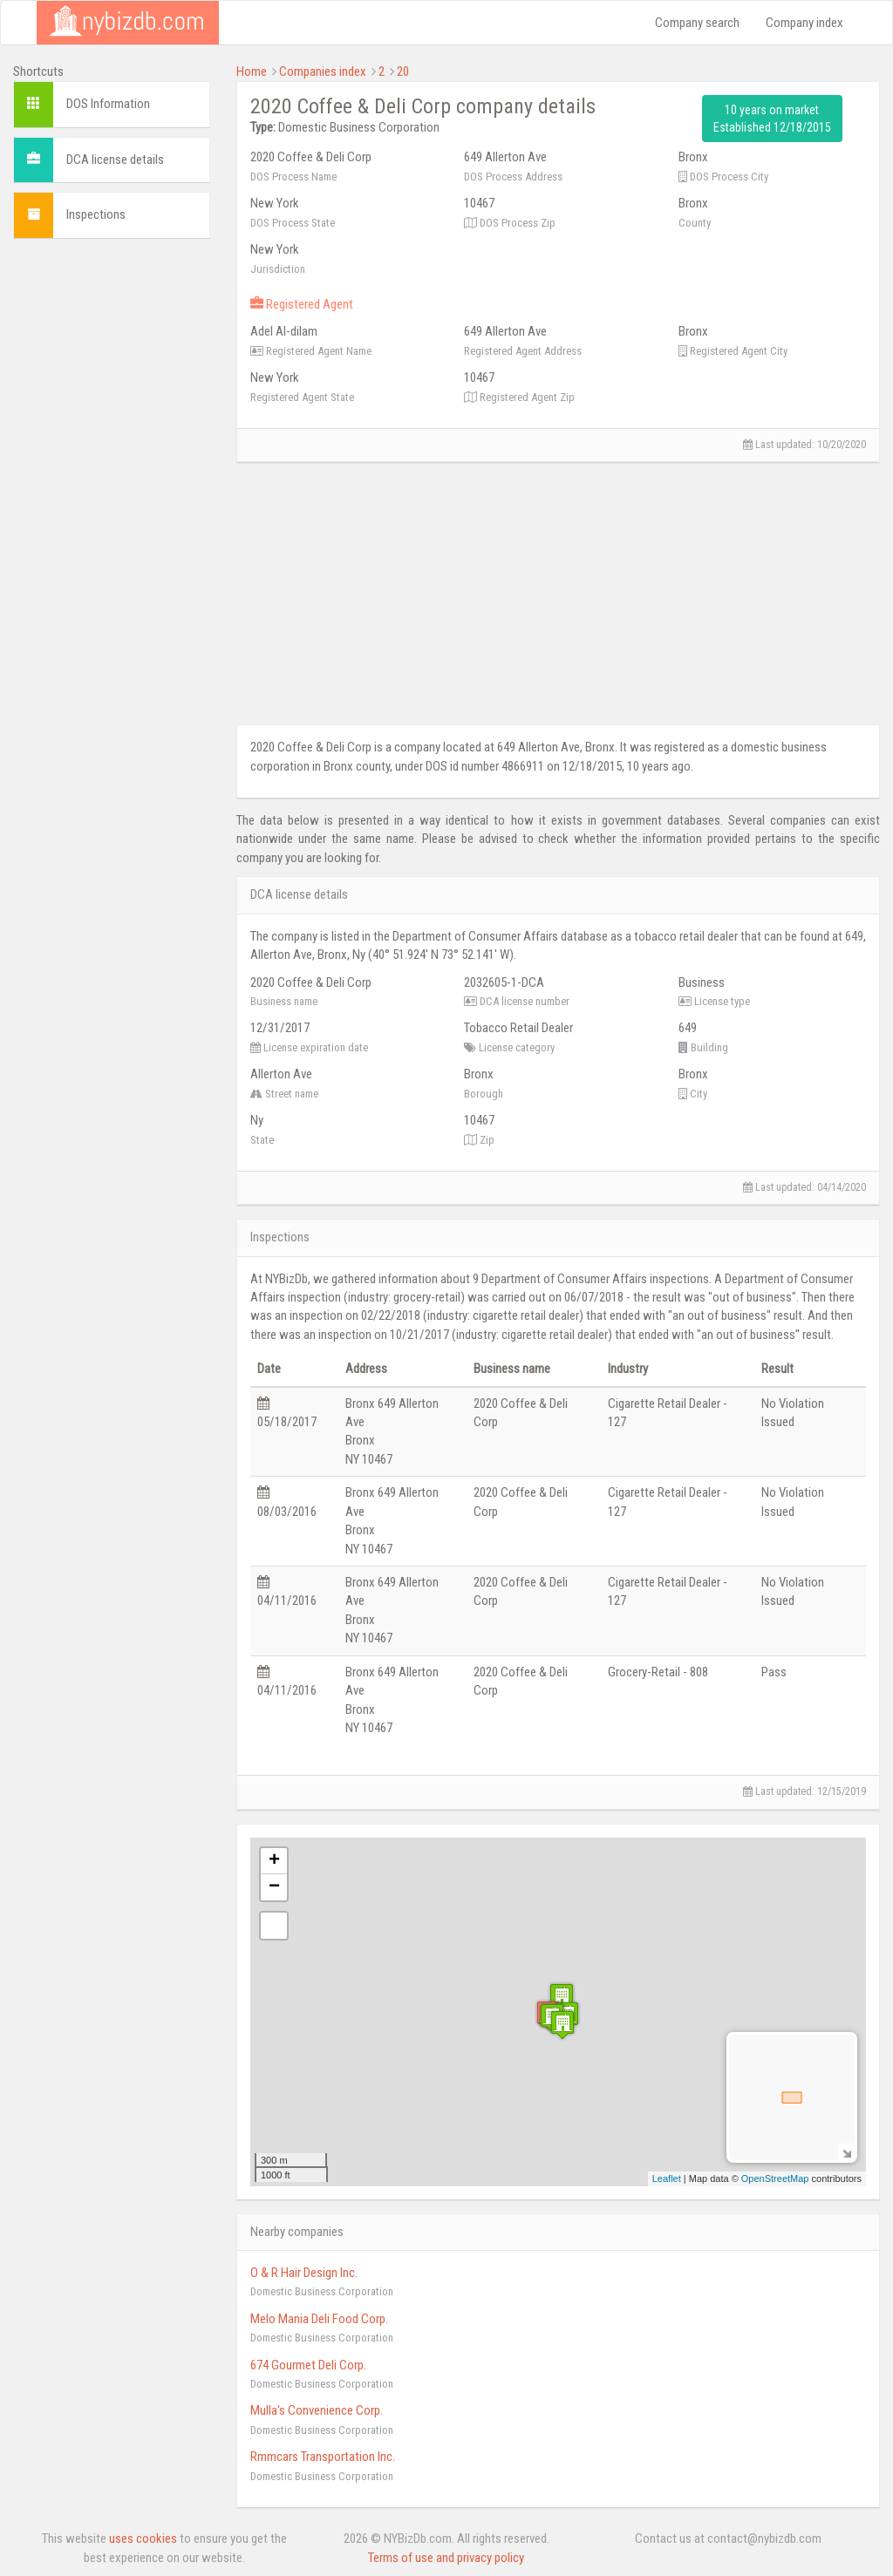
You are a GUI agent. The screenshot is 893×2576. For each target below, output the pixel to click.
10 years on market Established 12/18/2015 (772, 118)
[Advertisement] (111, 513)
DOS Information (108, 104)
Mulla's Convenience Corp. (316, 2410)
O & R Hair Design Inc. (304, 2272)
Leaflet (666, 2178)
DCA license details (115, 159)
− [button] (274, 1887)
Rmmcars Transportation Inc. (322, 2456)
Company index (804, 23)
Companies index (322, 71)
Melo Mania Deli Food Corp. (319, 2319)
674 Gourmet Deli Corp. (308, 2365)
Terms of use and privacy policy (446, 2558)
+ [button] (274, 1861)
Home (251, 71)
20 (403, 71)
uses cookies (143, 2538)
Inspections (96, 214)
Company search (697, 23)
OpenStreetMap (775, 2178)
